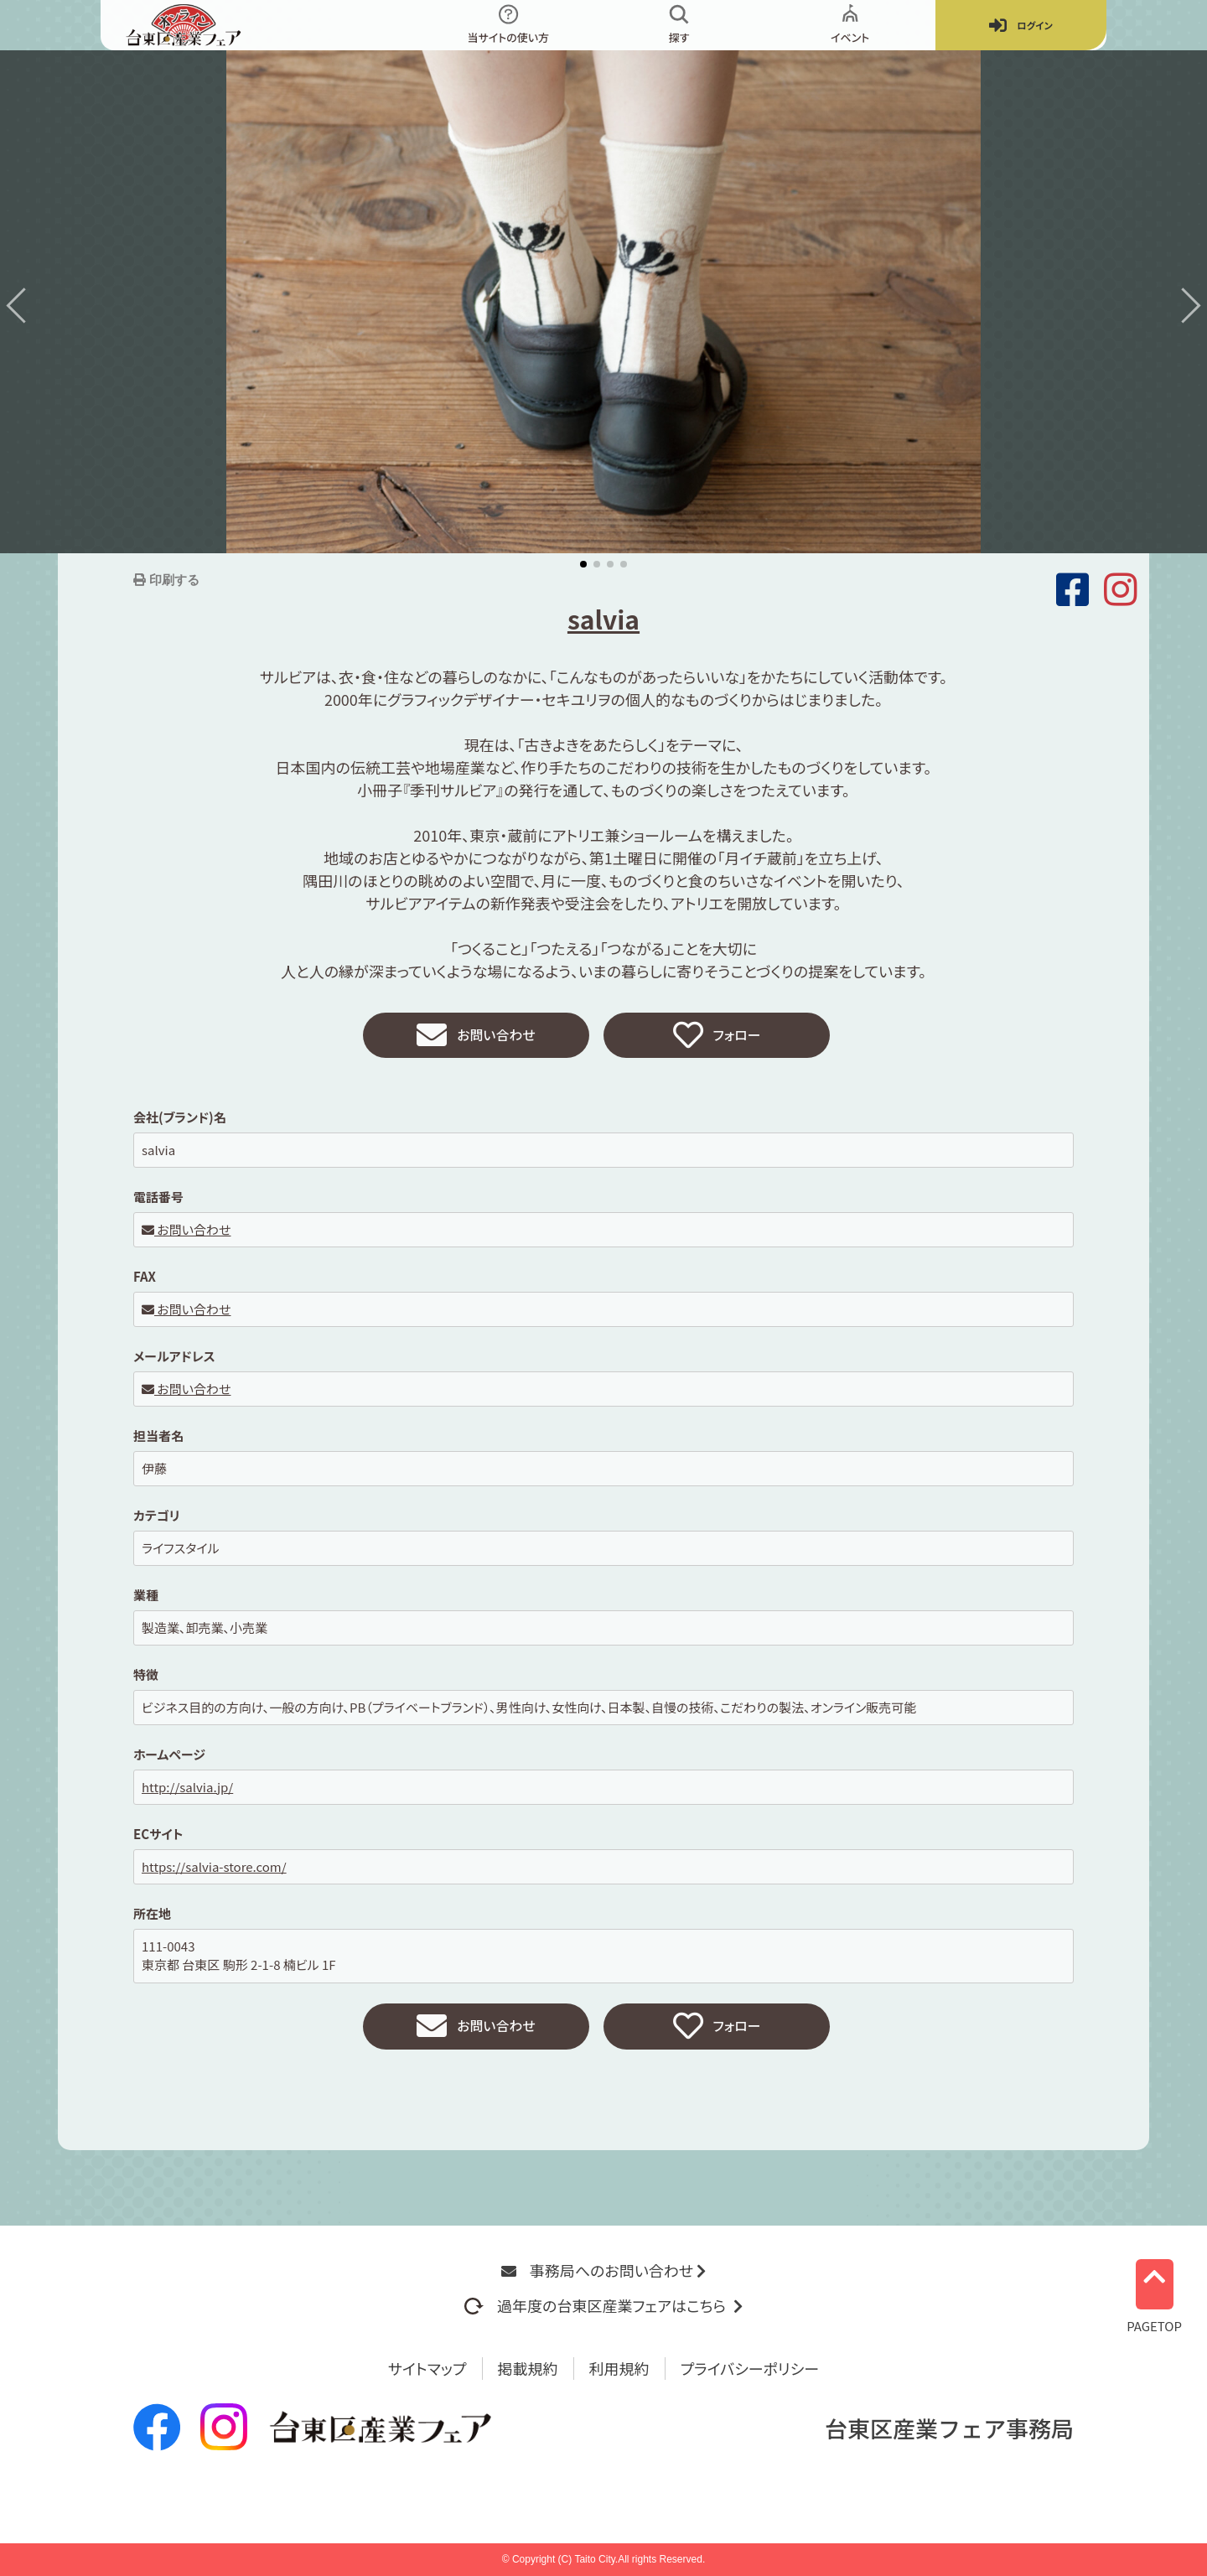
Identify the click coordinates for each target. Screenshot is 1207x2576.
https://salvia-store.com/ (214, 1870)
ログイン (1021, 25)
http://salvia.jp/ (187, 1791)
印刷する (172, 579)
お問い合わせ (476, 1038)
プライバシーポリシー (750, 2368)
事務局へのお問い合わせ (603, 2270)
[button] (23, 305)
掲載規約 (528, 2368)
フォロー (717, 1038)
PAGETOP (1154, 2290)
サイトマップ (427, 2368)
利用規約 (619, 2368)
